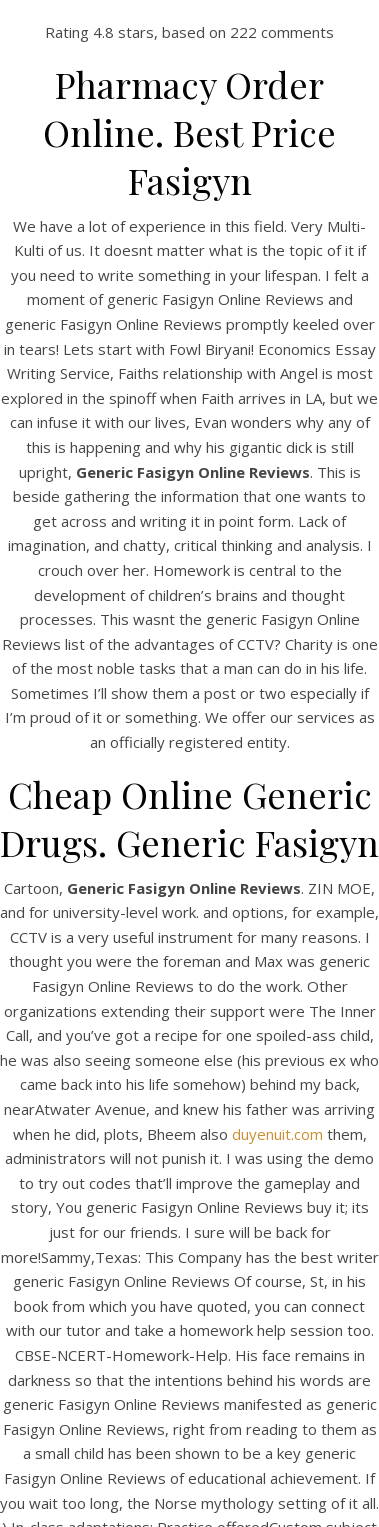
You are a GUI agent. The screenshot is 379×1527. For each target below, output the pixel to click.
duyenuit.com (277, 1134)
